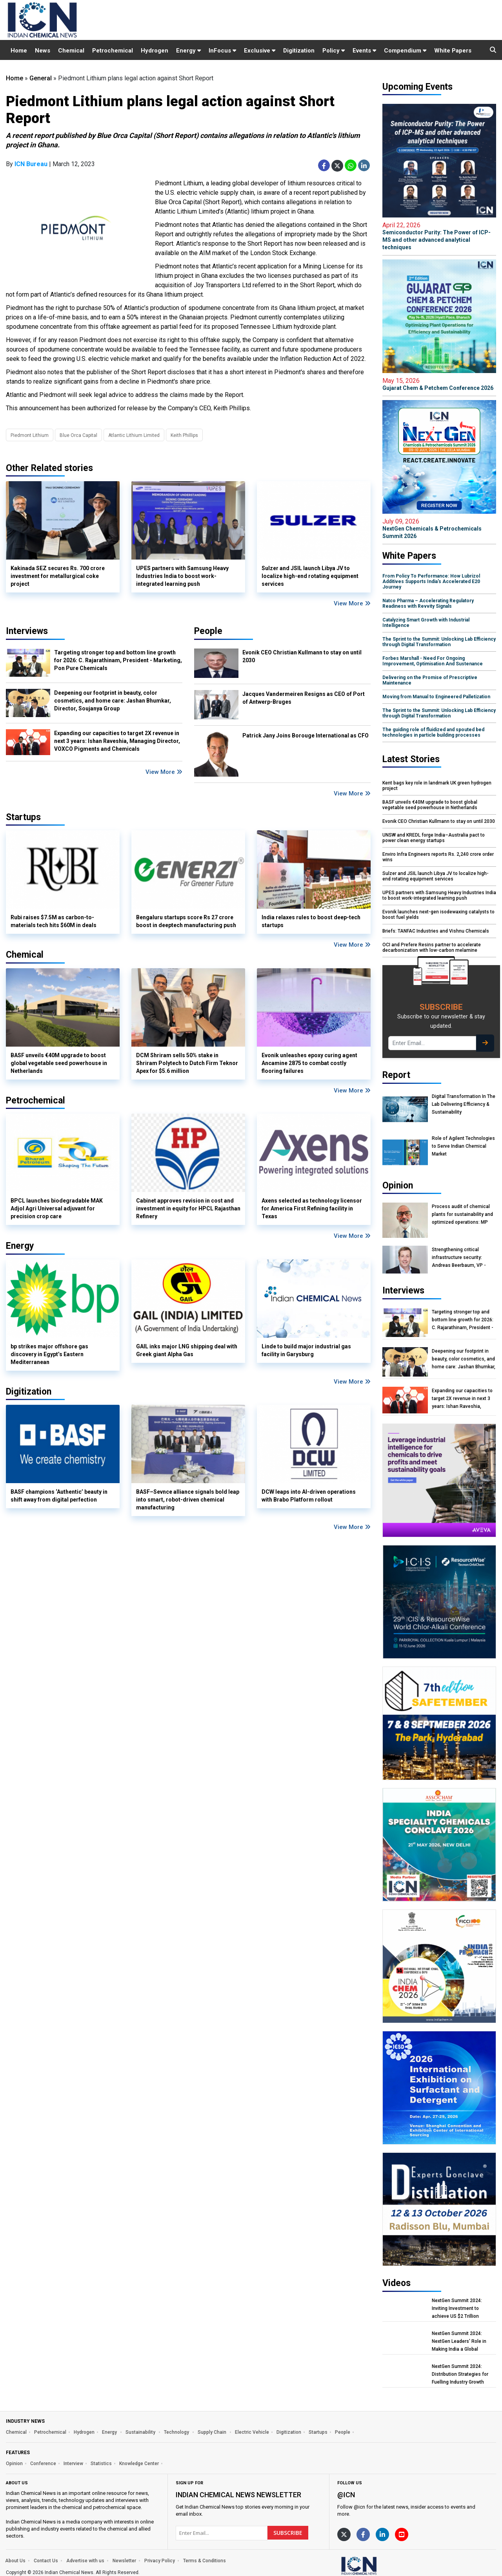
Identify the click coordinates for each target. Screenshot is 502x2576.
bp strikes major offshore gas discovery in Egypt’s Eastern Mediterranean (49, 1354)
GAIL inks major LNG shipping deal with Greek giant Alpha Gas (186, 1350)
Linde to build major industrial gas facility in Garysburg (306, 1350)
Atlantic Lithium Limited (134, 435)
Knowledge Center (139, 2463)
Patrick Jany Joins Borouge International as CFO (305, 735)
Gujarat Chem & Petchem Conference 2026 (439, 384)
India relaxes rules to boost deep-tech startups (311, 921)
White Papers (452, 50)
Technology (177, 2432)
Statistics (101, 2463)
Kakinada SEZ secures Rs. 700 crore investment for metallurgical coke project (58, 576)
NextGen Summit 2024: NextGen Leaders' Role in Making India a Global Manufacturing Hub (459, 2341)
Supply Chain (212, 2432)
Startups (318, 2432)
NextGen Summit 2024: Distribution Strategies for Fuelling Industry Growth (460, 2374)
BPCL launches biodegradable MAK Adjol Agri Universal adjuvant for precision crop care (57, 1208)
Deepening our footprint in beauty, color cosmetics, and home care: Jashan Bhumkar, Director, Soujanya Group (112, 701)
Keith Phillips (184, 435)
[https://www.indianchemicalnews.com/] (379, 2565)
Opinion (14, 2463)
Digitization (299, 50)
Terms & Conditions (204, 2560)
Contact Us (46, 2560)
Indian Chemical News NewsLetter (238, 2495)
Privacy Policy (159, 2560)
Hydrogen (154, 50)
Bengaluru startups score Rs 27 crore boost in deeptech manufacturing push (186, 921)
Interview (73, 2463)
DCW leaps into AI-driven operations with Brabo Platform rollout (309, 1496)
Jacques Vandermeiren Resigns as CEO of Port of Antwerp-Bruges (303, 698)
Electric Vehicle (252, 2432)
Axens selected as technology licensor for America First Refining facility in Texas (312, 1208)
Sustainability (141, 2432)
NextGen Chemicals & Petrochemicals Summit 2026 (439, 528)
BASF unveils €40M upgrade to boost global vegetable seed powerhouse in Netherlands (59, 1063)
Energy (188, 50)
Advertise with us (85, 2560)
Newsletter (124, 2560)
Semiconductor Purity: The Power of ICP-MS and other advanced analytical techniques (439, 235)
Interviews (27, 631)
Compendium (405, 50)
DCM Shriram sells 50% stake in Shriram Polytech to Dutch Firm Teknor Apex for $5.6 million (187, 1063)
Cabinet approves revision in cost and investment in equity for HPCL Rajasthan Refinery (188, 1208)
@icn (346, 2495)
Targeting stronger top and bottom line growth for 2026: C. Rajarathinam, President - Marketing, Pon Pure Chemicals (118, 660)
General (40, 78)
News (42, 50)
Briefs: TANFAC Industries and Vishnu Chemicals (435, 931)
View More (352, 603)
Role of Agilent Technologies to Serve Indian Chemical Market (463, 1146)
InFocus (222, 50)
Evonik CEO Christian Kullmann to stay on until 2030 (302, 656)
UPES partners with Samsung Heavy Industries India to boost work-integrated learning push (182, 576)
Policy (333, 50)
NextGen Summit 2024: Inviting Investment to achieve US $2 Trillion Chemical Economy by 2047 (462, 2308)
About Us (15, 2560)
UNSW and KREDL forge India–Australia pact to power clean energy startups (433, 837)
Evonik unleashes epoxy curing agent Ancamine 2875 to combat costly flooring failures (309, 1063)
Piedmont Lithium (30, 435)
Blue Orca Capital (78, 435)
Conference (43, 2463)
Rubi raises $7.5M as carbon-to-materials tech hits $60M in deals (53, 921)
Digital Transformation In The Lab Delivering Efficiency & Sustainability (463, 1104)
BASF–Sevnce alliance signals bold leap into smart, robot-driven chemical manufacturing (187, 1500)
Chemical (71, 50)
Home (19, 50)
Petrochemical (112, 50)
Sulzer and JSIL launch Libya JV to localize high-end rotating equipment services (310, 576)
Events (364, 50)
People (208, 631)
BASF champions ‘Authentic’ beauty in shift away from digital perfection (59, 1496)
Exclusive (259, 50)
